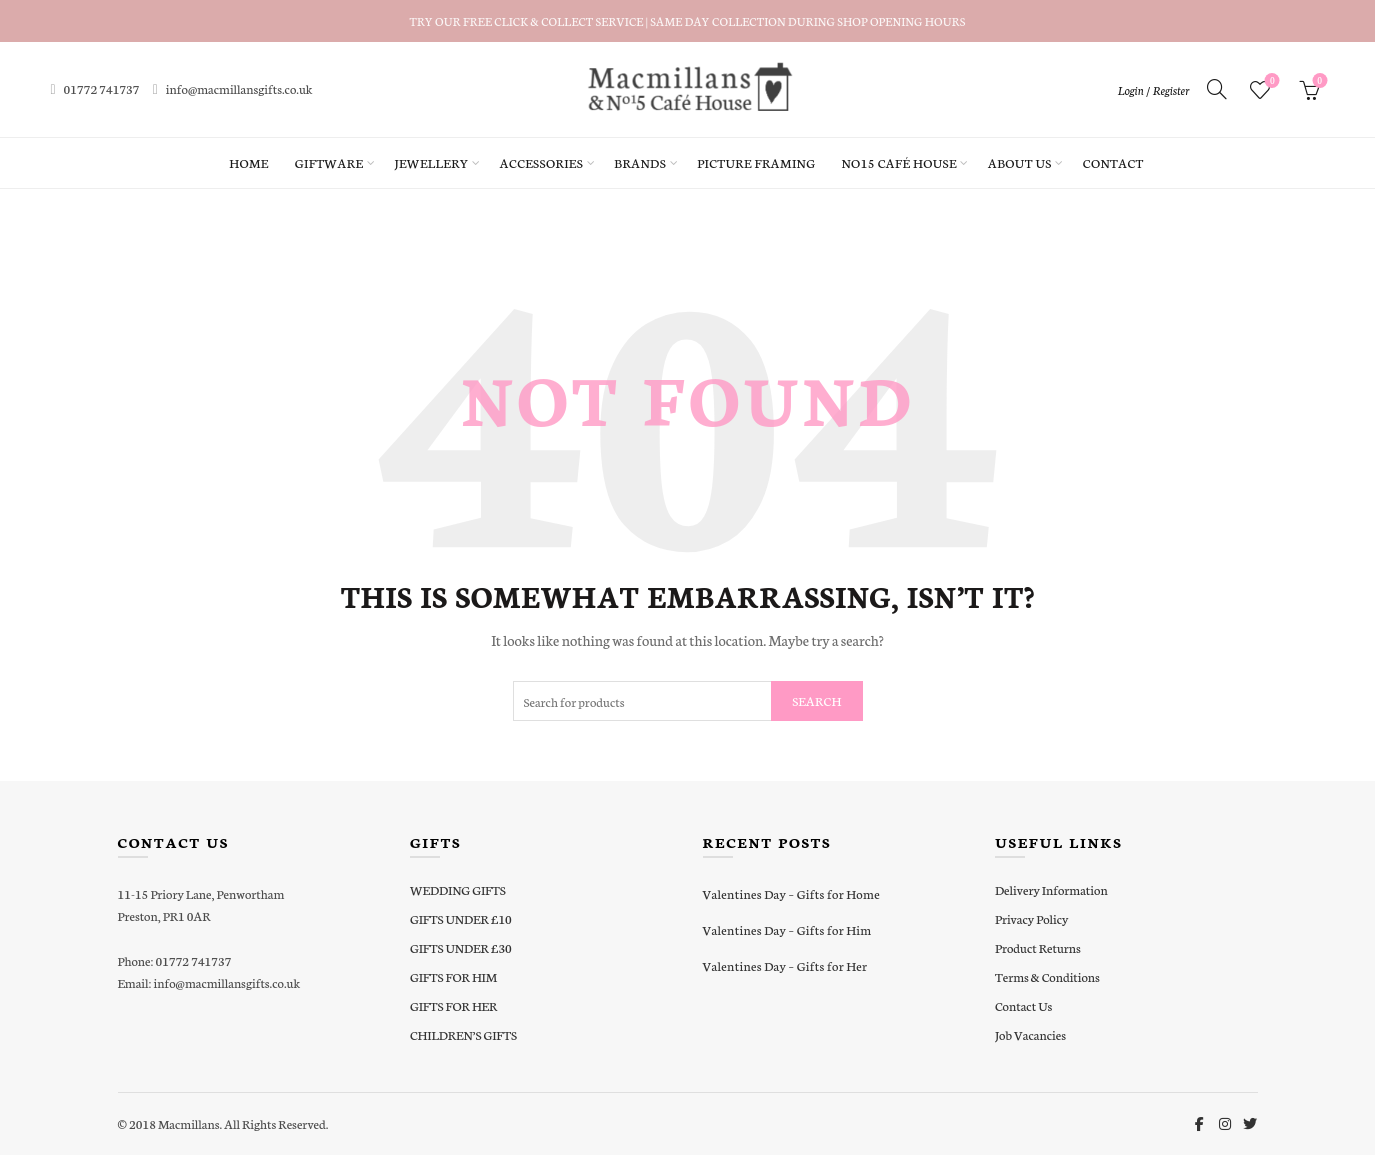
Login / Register (1153, 90)
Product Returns (1038, 947)
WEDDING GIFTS (458, 889)
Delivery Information (1051, 889)
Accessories (541, 162)
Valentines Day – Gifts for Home (791, 893)
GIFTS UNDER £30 (461, 947)
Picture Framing (756, 162)
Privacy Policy (1031, 918)
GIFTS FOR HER (453, 1005)
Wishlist (1270, 81)
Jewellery (431, 162)
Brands (640, 162)
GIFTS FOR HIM (453, 976)
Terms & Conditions (1047, 976)
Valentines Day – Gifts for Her (785, 965)
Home (248, 162)
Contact (1113, 162)
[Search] (1217, 89)
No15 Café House (898, 162)
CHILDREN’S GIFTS (463, 1034)
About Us (1020, 162)
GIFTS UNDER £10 (461, 918)
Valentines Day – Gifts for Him (787, 929)
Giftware (329, 162)
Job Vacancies (1030, 1034)
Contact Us (1023, 1005)
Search (816, 700)
